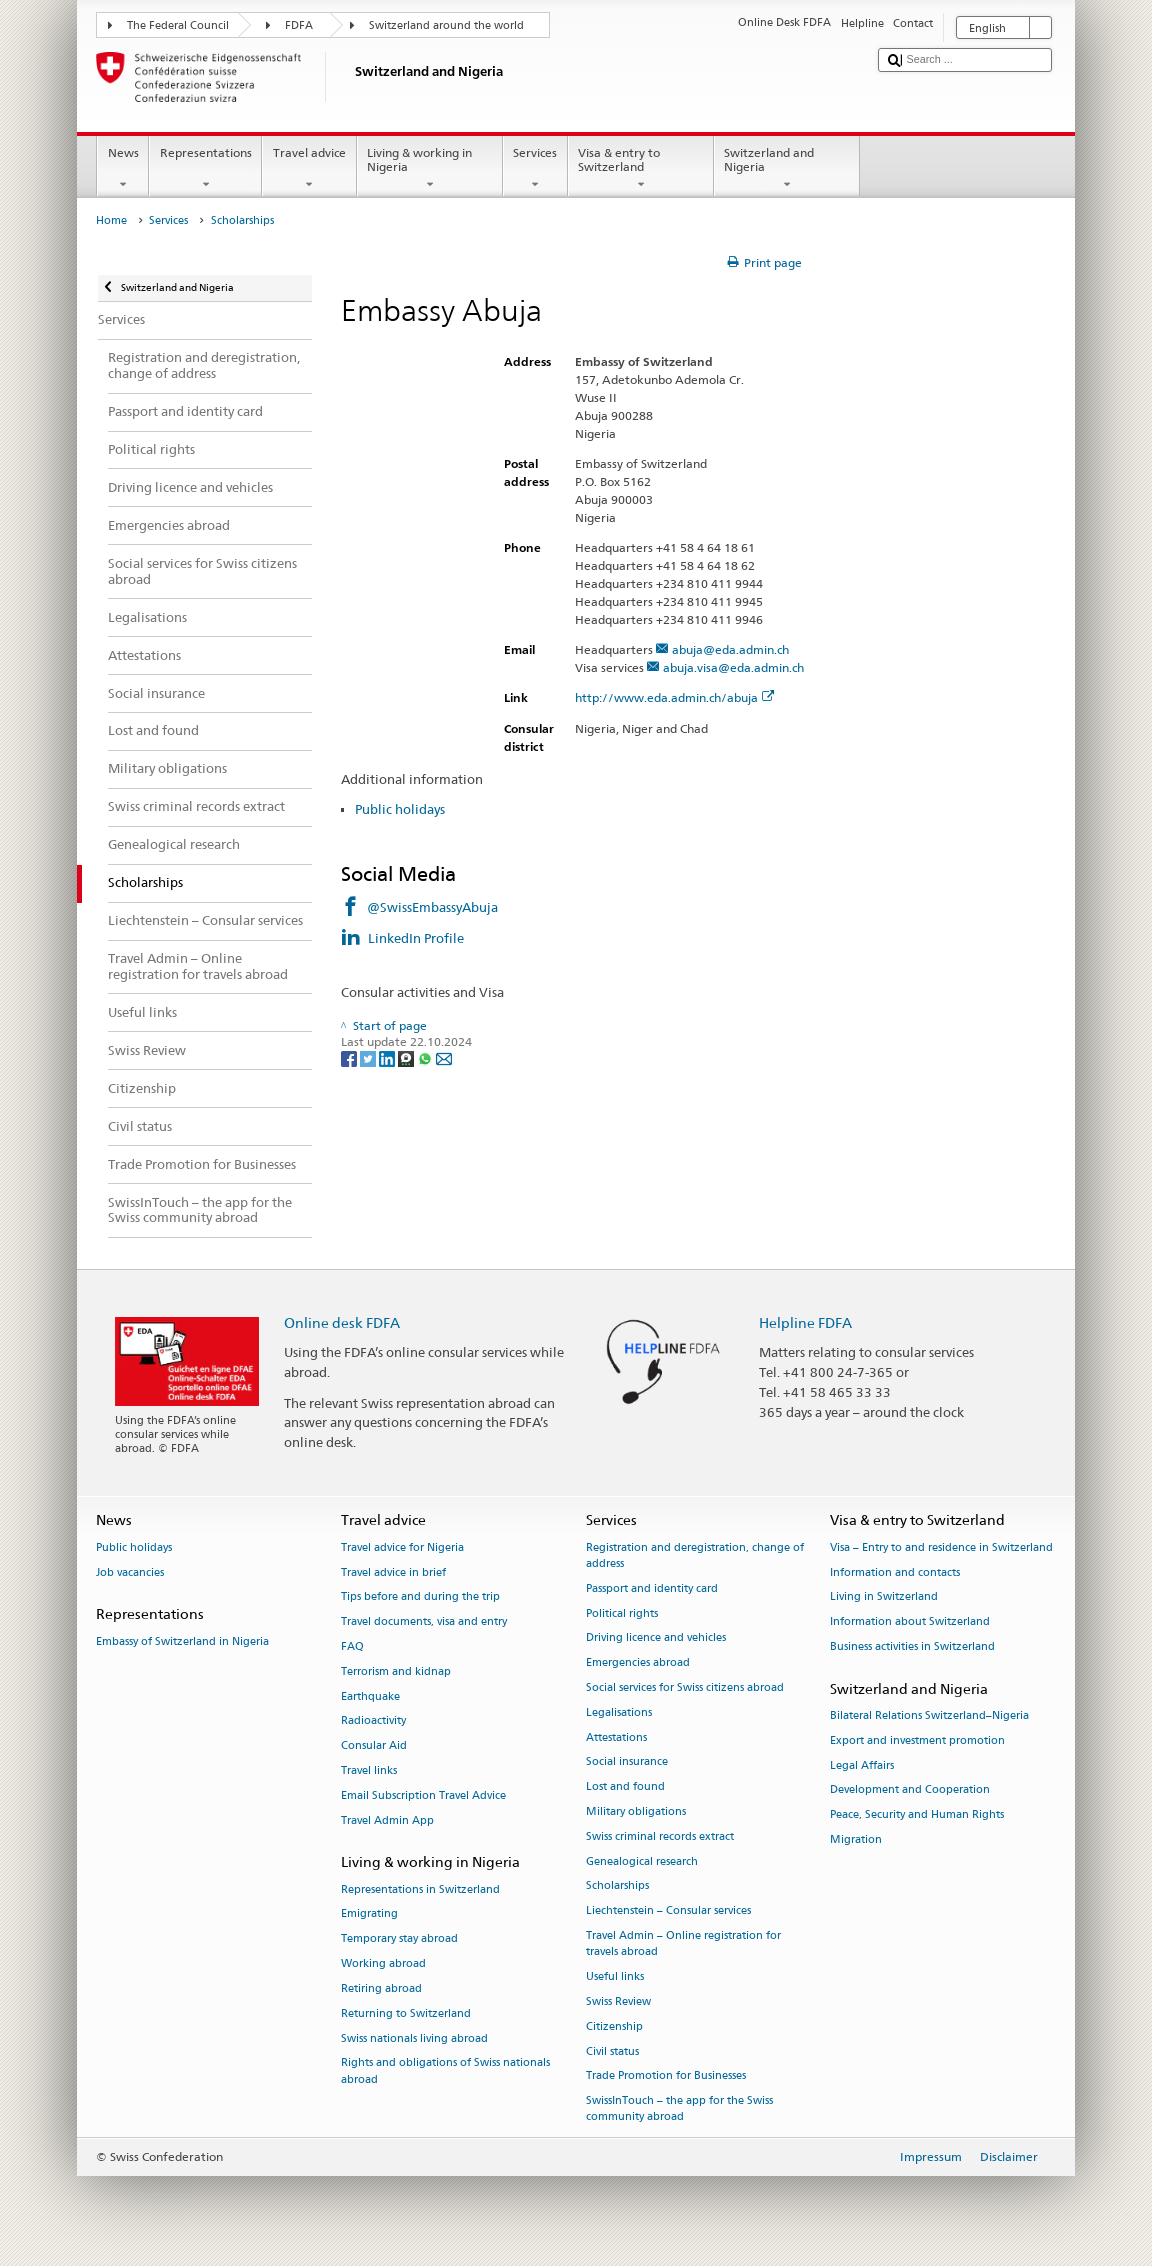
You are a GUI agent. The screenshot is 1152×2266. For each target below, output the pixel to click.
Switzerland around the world (446, 25)
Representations (205, 169)
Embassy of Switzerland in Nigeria (182, 1641)
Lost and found (625, 1787)
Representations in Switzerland (420, 1889)
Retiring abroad (381, 1988)
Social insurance (627, 1762)
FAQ (352, 1646)
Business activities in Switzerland (912, 1646)
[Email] (444, 1057)
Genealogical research (642, 1861)
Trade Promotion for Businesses (666, 2076)
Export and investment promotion (917, 1740)
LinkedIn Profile (417, 938)
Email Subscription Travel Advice (423, 1795)
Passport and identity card (652, 1588)
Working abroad (383, 1963)
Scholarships (617, 1886)
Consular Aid (374, 1746)
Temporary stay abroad (399, 1939)
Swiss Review (618, 2001)
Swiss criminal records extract (660, 1836)
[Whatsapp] (426, 1057)
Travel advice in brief (393, 1572)
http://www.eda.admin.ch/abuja (675, 697)
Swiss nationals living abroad (414, 2038)
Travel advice (309, 169)
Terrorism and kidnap (396, 1671)
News (123, 169)
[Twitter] (369, 1057)
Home (111, 220)
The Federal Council (178, 25)
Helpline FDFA (805, 1322)
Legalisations (619, 1712)
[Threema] (407, 1057)
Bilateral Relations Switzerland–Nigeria (929, 1715)
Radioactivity (373, 1721)
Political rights (622, 1613)
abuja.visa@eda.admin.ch (733, 667)
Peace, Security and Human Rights (917, 1815)
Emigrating (369, 1914)
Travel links (369, 1770)
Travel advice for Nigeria (402, 1547)
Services (535, 169)
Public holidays (400, 809)
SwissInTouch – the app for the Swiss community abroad (679, 2109)
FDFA (299, 25)
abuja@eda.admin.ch (730, 649)
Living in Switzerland (884, 1597)
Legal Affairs (862, 1765)
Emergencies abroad (638, 1663)
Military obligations (636, 1811)
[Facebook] (350, 1057)
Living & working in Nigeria (430, 169)
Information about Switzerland (910, 1622)
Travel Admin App (387, 1820)
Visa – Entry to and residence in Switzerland (941, 1547)
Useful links (615, 1976)
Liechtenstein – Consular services (668, 1911)
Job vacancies (130, 1572)
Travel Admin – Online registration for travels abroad (683, 1943)
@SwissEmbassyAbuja (432, 907)
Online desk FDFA (342, 1322)
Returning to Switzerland (406, 2013)
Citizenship (614, 2026)
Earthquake (370, 1696)
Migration (856, 1839)
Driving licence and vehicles (656, 1638)
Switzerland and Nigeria (787, 169)
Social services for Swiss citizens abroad (685, 1687)
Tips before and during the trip (420, 1597)
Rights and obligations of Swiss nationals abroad (445, 2071)
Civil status (612, 2051)
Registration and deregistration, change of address (695, 1555)
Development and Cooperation (910, 1790)
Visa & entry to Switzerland (641, 169)
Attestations (616, 1737)
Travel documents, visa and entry (424, 1622)
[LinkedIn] (388, 1057)
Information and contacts (895, 1572)
